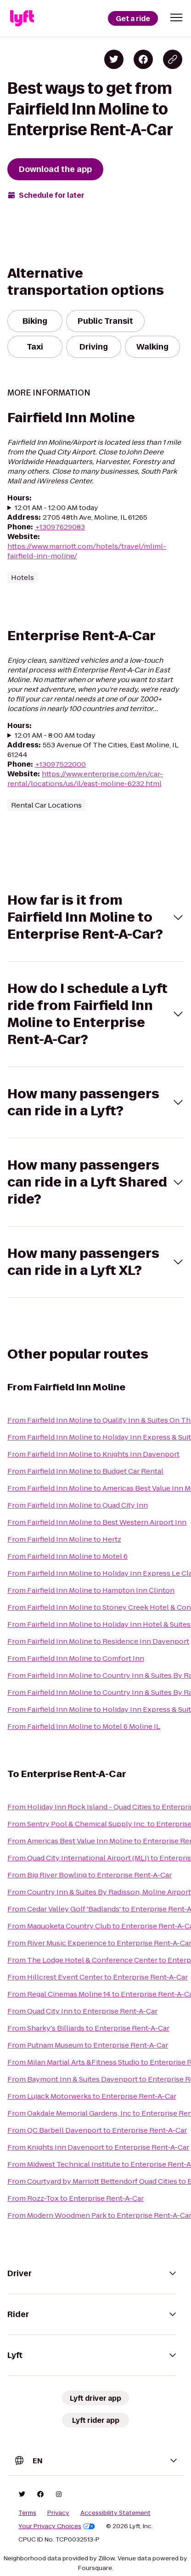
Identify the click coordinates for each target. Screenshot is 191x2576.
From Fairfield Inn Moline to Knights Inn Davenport (93, 1454)
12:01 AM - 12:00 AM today (56, 507)
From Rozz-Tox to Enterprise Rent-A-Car (75, 2198)
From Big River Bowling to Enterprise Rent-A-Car (89, 1875)
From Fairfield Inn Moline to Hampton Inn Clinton (90, 1590)
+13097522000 (60, 764)
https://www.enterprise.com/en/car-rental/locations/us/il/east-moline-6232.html (85, 778)
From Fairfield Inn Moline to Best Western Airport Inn (96, 1522)
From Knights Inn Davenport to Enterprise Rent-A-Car (98, 2147)
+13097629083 (60, 527)
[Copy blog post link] (173, 59)
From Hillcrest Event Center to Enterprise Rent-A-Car (97, 1977)
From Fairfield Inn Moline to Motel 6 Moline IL (83, 1726)
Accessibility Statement (115, 2513)
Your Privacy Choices (56, 2526)
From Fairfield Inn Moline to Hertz (64, 1539)
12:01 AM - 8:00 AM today (55, 735)
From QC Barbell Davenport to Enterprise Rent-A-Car (97, 2130)
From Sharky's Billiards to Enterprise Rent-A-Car (88, 2028)
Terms (27, 2513)
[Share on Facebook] (143, 59)
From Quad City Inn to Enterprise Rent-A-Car (82, 2011)
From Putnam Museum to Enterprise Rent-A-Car (87, 2045)
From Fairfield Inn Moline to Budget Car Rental (85, 1471)
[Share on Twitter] (114, 59)
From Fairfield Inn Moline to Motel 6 (67, 1556)
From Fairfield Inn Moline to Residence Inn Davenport (98, 1641)
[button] (176, 17)
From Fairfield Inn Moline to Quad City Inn (77, 1505)
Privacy (58, 2513)
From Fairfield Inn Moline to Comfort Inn (75, 1658)
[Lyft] (22, 18)
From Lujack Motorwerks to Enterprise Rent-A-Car (91, 2096)
